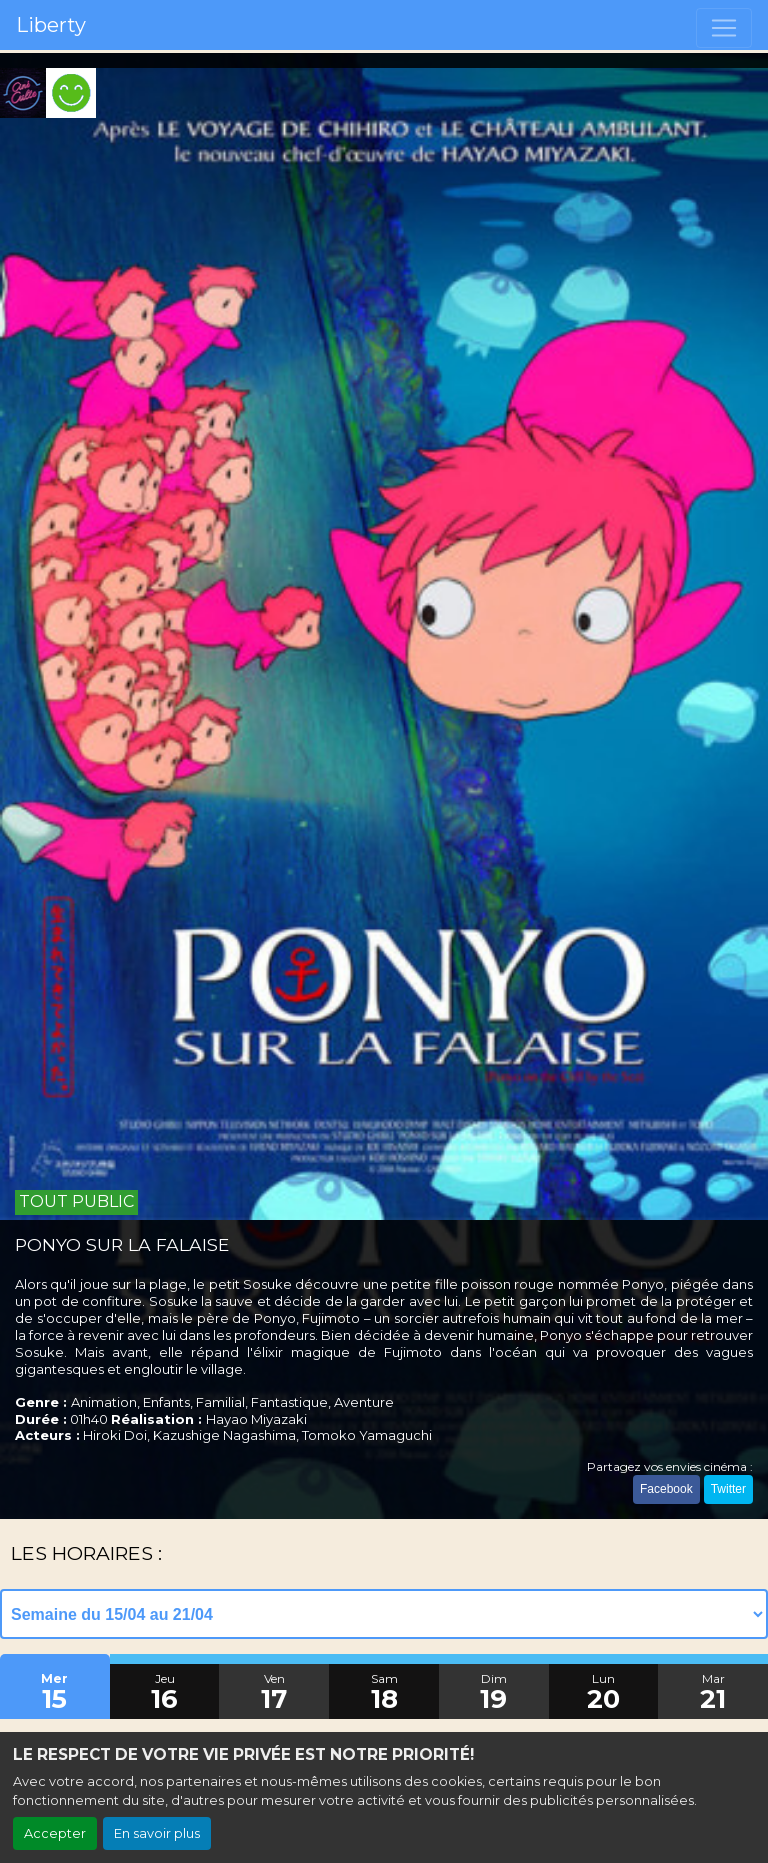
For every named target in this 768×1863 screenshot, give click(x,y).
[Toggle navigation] (724, 28)
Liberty (51, 25)
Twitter (728, 1489)
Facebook (666, 1489)
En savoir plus (157, 1833)
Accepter (55, 1833)
